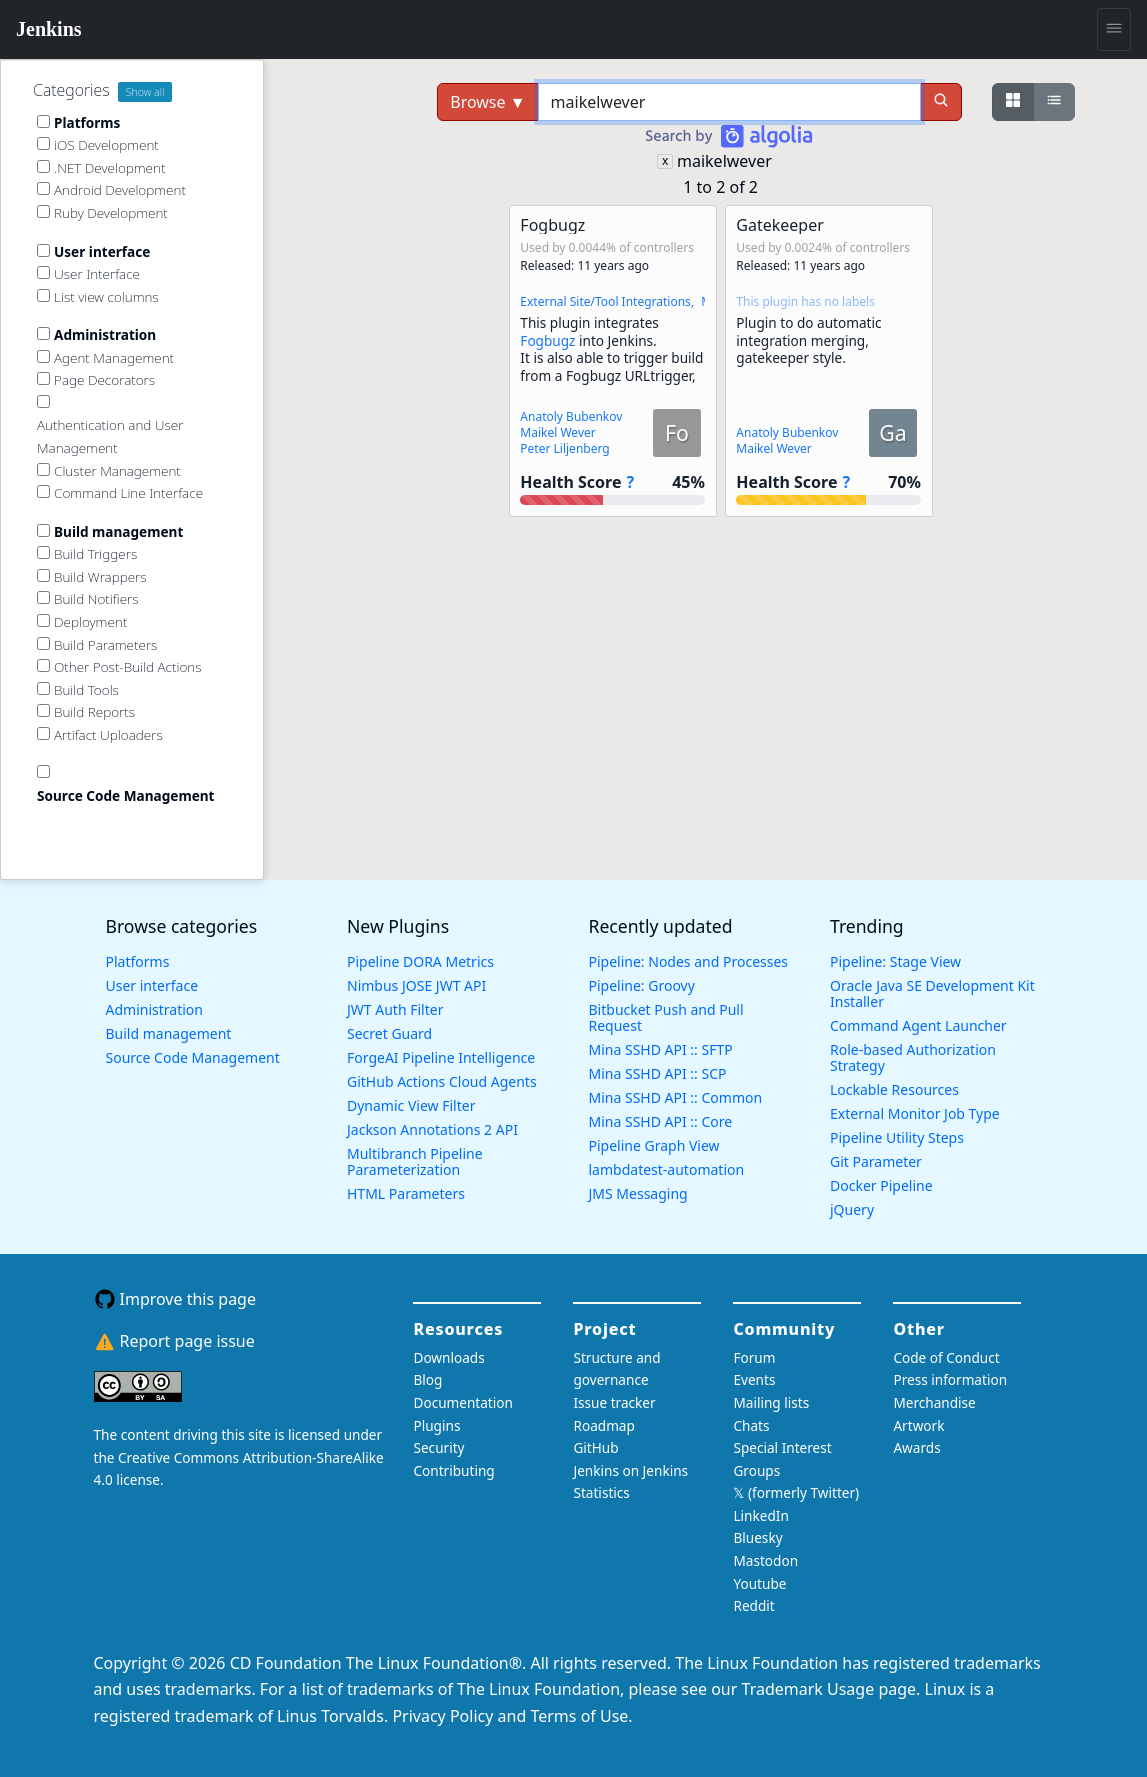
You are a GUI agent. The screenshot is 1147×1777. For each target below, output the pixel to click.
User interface (152, 985)
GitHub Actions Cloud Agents (442, 1081)
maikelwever (724, 161)
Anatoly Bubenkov (571, 416)
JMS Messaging (638, 1193)
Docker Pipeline (881, 1185)
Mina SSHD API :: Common (676, 1097)
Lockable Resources (894, 1089)
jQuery (852, 1209)
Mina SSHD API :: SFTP (661, 1049)
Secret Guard (389, 1033)
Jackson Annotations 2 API (432, 1129)
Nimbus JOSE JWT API (416, 985)
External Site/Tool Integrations (605, 301)
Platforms (138, 961)
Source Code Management (193, 1057)
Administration (154, 1009)
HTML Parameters (406, 1193)
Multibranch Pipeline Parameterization (415, 1161)
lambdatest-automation (667, 1169)
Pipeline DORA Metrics (420, 961)
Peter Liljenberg (564, 448)
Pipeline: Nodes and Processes (689, 961)
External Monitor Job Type (915, 1113)
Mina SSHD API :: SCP (658, 1073)
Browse (487, 102)
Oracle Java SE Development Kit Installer (932, 993)
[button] (613, 361)
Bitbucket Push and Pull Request (666, 1017)
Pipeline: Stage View (895, 961)
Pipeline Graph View (654, 1145)
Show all (145, 92)
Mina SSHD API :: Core (661, 1121)
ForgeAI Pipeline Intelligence (441, 1057)
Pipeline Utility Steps (897, 1137)
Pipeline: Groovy (642, 985)
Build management (169, 1033)
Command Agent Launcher (918, 1025)
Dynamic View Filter (411, 1105)
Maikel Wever (557, 432)
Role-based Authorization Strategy (913, 1057)
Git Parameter (876, 1161)
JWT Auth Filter (395, 1009)
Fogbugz (547, 340)
